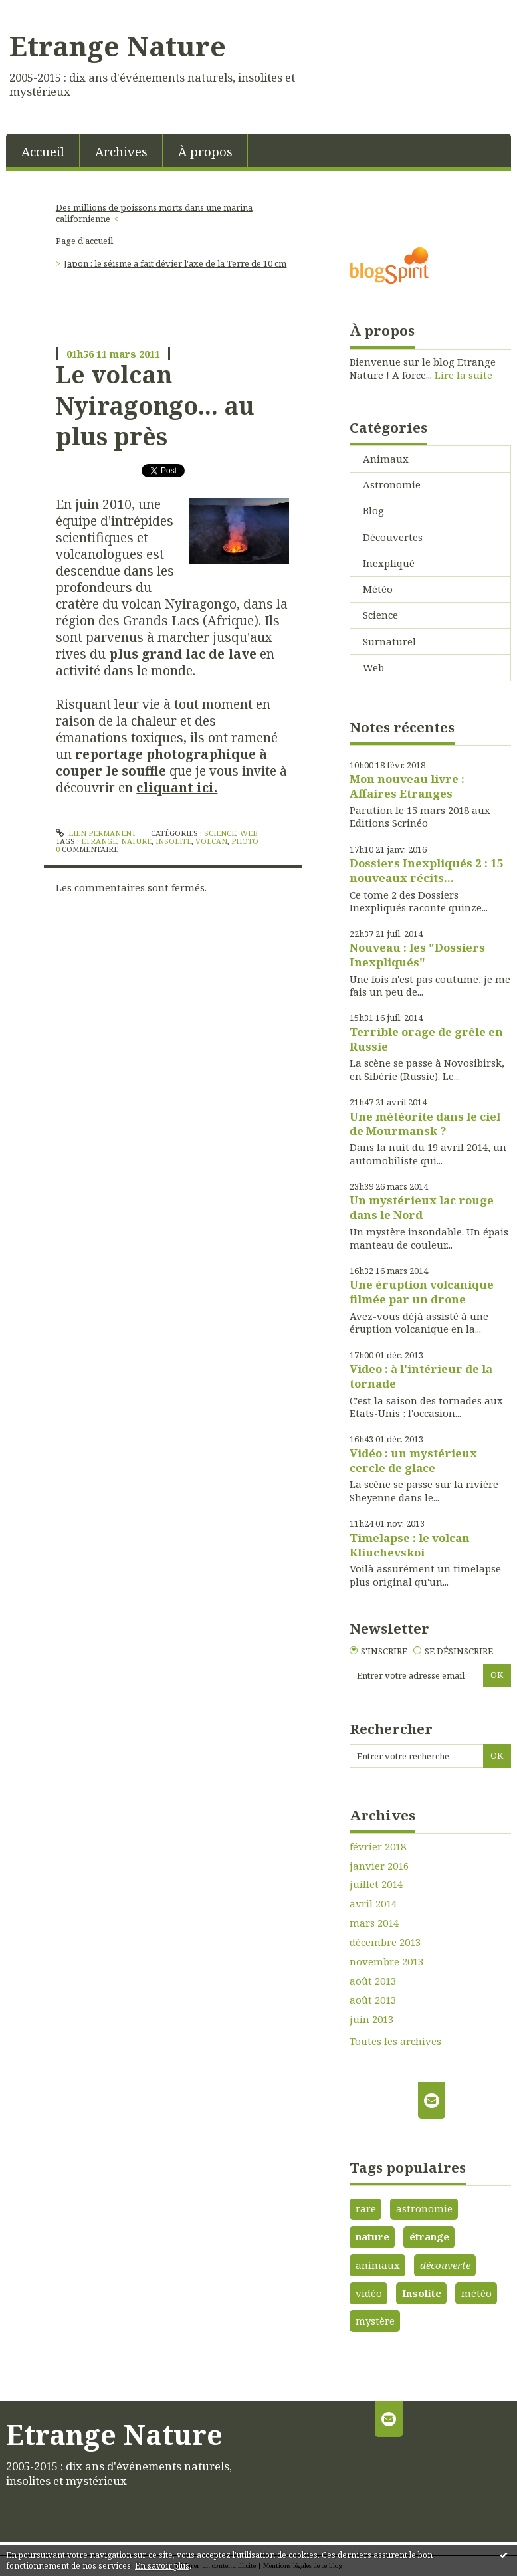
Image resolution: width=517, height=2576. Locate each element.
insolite (173, 841)
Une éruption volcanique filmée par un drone (422, 1292)
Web (249, 833)
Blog (373, 510)
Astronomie (392, 484)
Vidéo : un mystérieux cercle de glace (413, 1460)
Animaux (386, 458)
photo (244, 841)
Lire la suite (463, 374)
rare (366, 2208)
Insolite (421, 2293)
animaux (378, 2265)
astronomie (424, 2208)
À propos (205, 151)
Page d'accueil (84, 241)
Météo (378, 588)
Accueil (42, 151)
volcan (211, 841)
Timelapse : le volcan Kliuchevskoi (410, 1545)
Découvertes (393, 537)
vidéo (369, 2293)
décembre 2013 (385, 1942)
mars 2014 (374, 1923)
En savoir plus (162, 2565)
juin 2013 (371, 2019)
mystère (375, 2320)
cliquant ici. (176, 787)
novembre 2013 (386, 1961)
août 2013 (373, 1981)
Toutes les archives (395, 2041)
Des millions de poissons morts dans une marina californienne (154, 213)
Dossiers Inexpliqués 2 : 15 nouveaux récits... (427, 870)
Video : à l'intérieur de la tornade (421, 1376)
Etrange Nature (117, 45)
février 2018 (378, 1846)
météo (476, 2293)
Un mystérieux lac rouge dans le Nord (422, 1207)
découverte (445, 2265)
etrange (99, 841)
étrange (429, 2236)
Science (220, 833)
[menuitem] (43, 150)
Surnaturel (389, 641)
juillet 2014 (376, 1884)
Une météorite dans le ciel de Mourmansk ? (425, 1123)
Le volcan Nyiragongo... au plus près (155, 405)
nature (136, 841)
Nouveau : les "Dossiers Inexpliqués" (417, 955)
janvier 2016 (379, 1866)
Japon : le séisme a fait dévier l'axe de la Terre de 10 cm (175, 263)
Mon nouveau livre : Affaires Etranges (407, 786)
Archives (121, 151)
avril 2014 (373, 1903)
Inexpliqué (389, 563)
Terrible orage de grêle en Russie (426, 1039)
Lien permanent (96, 833)
